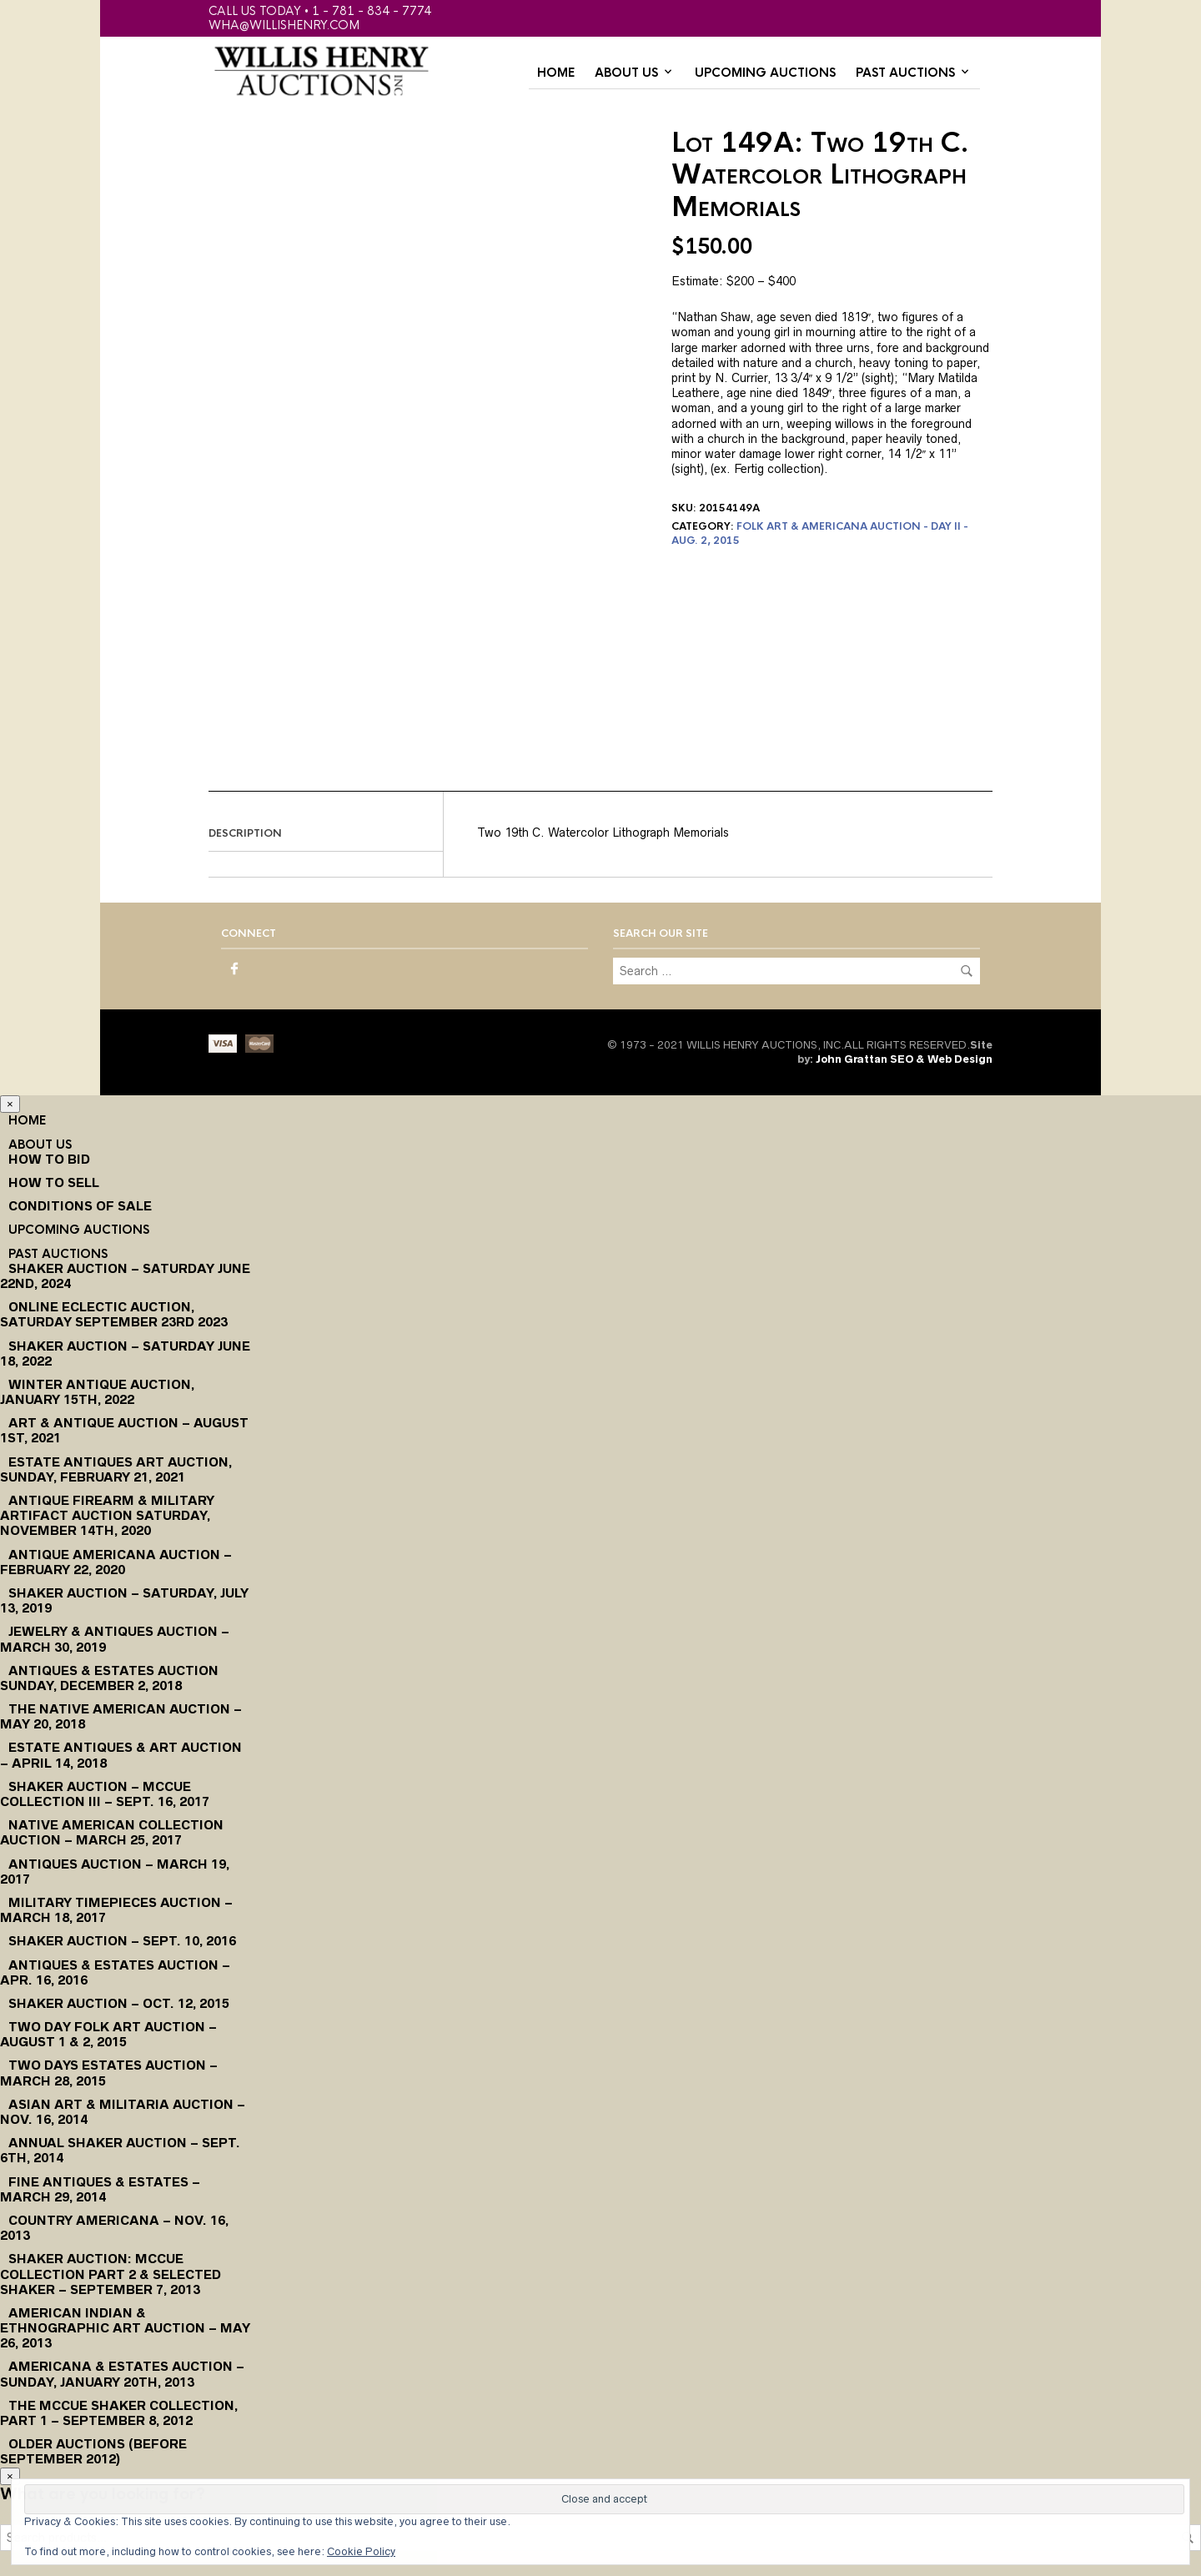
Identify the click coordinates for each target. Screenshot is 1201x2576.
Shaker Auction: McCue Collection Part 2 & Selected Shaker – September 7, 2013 (110, 2273)
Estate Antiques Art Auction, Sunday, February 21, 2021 (116, 1469)
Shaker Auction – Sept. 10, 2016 (122, 1941)
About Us (626, 72)
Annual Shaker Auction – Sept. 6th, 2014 (120, 2150)
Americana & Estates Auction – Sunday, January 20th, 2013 (122, 2373)
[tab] (326, 834)
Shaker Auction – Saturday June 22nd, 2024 (125, 1276)
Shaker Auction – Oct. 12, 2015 (118, 2003)
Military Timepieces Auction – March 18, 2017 (116, 1909)
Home (556, 72)
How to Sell (53, 1182)
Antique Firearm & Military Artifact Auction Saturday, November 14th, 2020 (107, 1515)
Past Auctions (905, 72)
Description (245, 833)
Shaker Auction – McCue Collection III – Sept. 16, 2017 (104, 1794)
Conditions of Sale (80, 1206)
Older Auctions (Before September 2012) (93, 2451)
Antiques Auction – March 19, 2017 (114, 1871)
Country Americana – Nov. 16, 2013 (114, 2227)
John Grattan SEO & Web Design (904, 1059)
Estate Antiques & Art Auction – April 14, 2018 (121, 1754)
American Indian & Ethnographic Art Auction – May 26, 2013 (125, 2328)
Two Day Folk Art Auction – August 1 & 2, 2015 (108, 2034)
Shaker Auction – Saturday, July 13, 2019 (124, 1600)
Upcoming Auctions (765, 72)
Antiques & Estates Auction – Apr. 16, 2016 (115, 1972)
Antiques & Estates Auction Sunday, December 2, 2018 (109, 1678)
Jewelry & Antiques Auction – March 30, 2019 (114, 1638)
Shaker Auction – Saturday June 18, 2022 (125, 1353)
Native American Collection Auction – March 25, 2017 (112, 1832)
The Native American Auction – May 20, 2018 (121, 1716)
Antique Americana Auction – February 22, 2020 (116, 1562)
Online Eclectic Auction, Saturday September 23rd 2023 (114, 1314)
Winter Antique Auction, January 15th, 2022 (97, 1391)
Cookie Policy (361, 2551)
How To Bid (49, 1159)
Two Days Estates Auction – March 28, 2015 (109, 2072)
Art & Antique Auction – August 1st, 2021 (124, 1430)
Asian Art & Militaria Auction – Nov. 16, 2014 (122, 2111)
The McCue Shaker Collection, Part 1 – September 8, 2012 (119, 2413)
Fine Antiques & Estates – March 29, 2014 (100, 2189)
